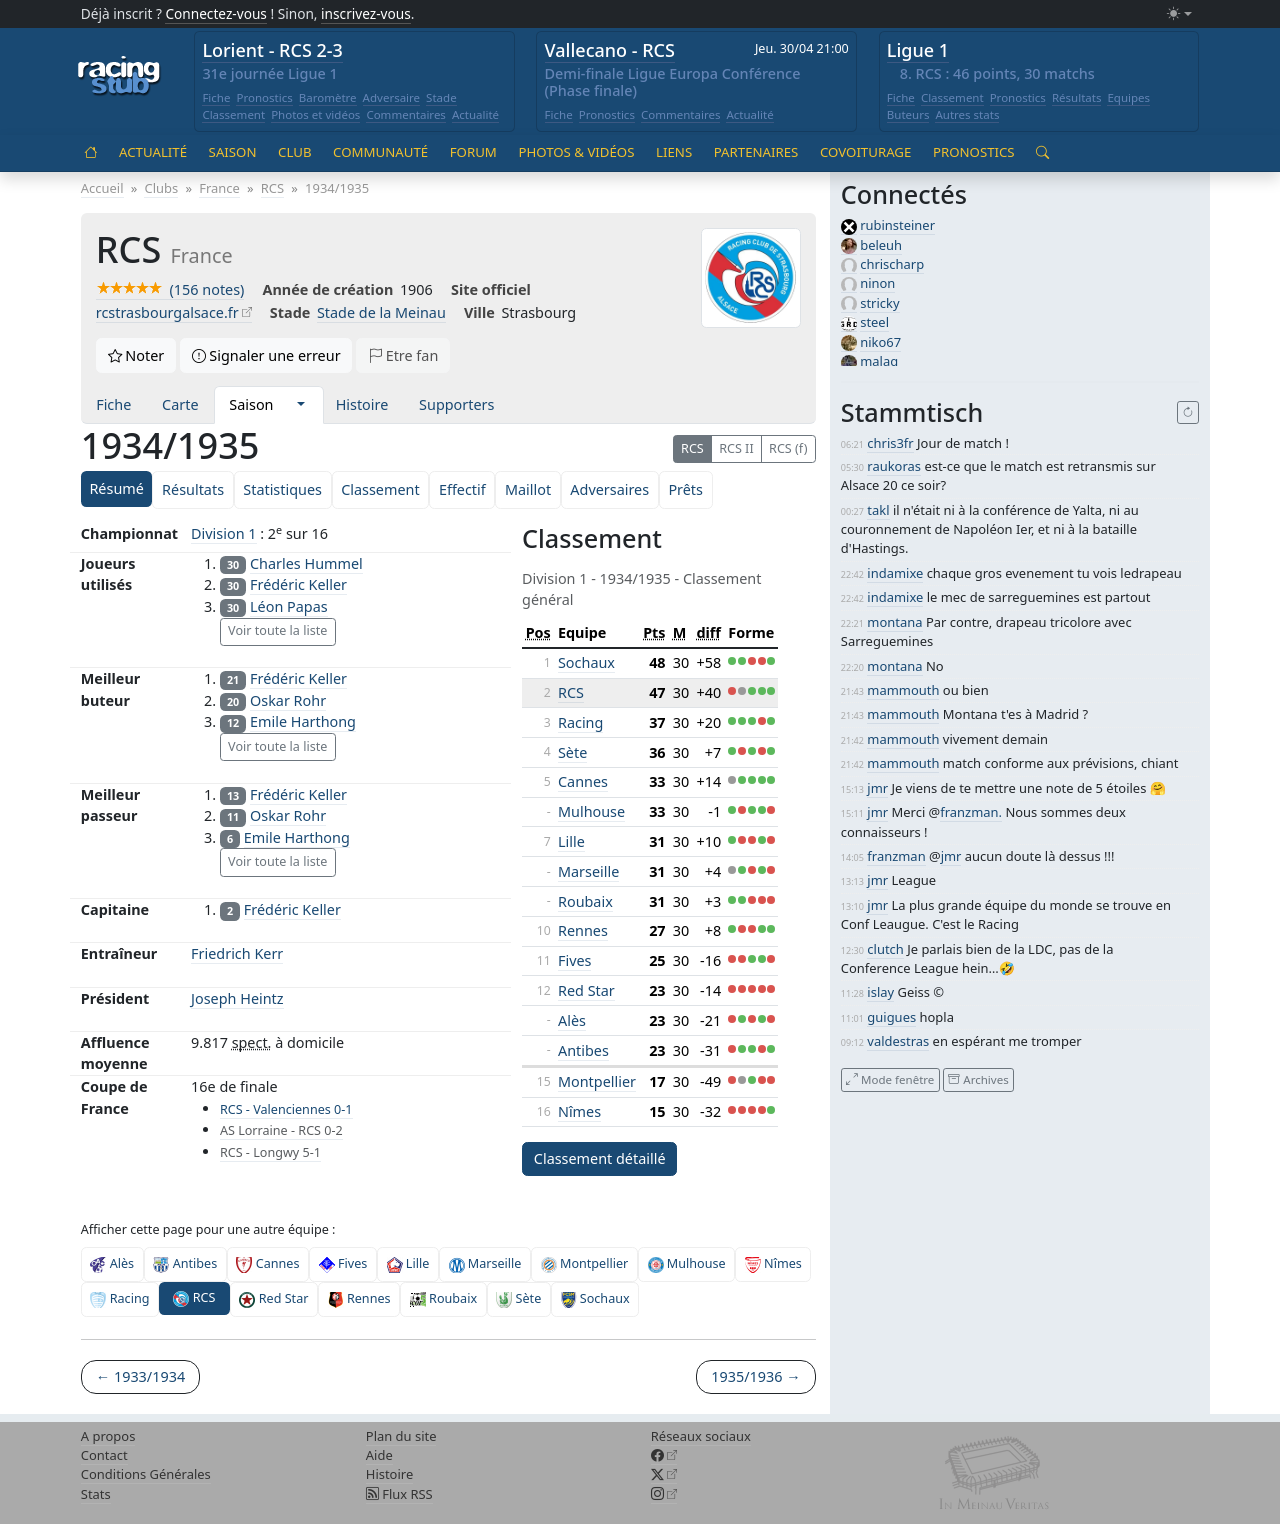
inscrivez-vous (366, 13)
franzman (896, 856)
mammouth (903, 690)
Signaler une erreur (266, 355)
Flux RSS (399, 1494)
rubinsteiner (897, 225)
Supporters (456, 404)
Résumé (116, 488)
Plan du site (401, 1436)
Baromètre (328, 97)
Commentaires (406, 114)
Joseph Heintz (237, 998)
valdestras (898, 1041)
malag (879, 361)
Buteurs (908, 114)
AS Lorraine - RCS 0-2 (281, 1130)
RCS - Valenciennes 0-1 (286, 1109)
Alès (572, 1020)
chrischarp (892, 264)
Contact (104, 1455)
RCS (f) (788, 448)
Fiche (216, 97)
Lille (571, 841)
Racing (580, 722)
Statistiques (282, 489)
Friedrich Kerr (237, 953)
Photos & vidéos (576, 152)
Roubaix (585, 901)
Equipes (1128, 97)
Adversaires (609, 489)
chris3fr (890, 443)
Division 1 (223, 533)
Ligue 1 (918, 50)
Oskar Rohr (288, 700)
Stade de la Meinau (381, 312)
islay (880, 992)
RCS (692, 448)
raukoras (894, 466)
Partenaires (756, 152)
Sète (572, 752)
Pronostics (264, 97)
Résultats (1077, 97)
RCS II (736, 448)
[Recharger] (1188, 413)
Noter (136, 355)
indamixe (895, 573)
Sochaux (586, 662)
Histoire (362, 404)
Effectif (462, 489)
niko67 (880, 342)
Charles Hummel (306, 563)
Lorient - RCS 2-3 (272, 50)
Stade (441, 97)
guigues (891, 1017)
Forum (473, 152)
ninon (877, 283)
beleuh (881, 245)
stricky (879, 303)
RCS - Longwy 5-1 (270, 1152)
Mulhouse (591, 811)
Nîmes (579, 1111)
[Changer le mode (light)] (1179, 14)
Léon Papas (289, 606)
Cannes (583, 781)
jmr (877, 788)
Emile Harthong (303, 721)
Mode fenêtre (890, 1079)
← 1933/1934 (140, 1376)
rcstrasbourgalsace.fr (167, 312)
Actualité (475, 114)
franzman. (971, 812)
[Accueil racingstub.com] (119, 77)
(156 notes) (170, 289)
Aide (379, 1455)
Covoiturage (865, 152)
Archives (978, 1079)
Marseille (588, 871)
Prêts (685, 489)
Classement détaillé (600, 1158)
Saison (233, 152)
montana (894, 622)
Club (294, 152)
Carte (180, 404)
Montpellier (597, 1081)
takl (878, 510)
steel (874, 322)
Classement (233, 114)
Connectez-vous (216, 13)
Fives (575, 960)
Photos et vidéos (315, 114)
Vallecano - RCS (610, 50)
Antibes (583, 1050)
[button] (300, 405)
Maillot (528, 489)
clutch (885, 949)
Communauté (380, 152)
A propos (108, 1436)
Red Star (586, 990)
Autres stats (967, 114)
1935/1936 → (755, 1376)
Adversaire (392, 97)
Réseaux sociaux (701, 1436)
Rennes (583, 930)
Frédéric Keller (298, 584)
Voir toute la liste (277, 630)
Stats (96, 1494)
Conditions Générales (146, 1474)
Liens (674, 152)
